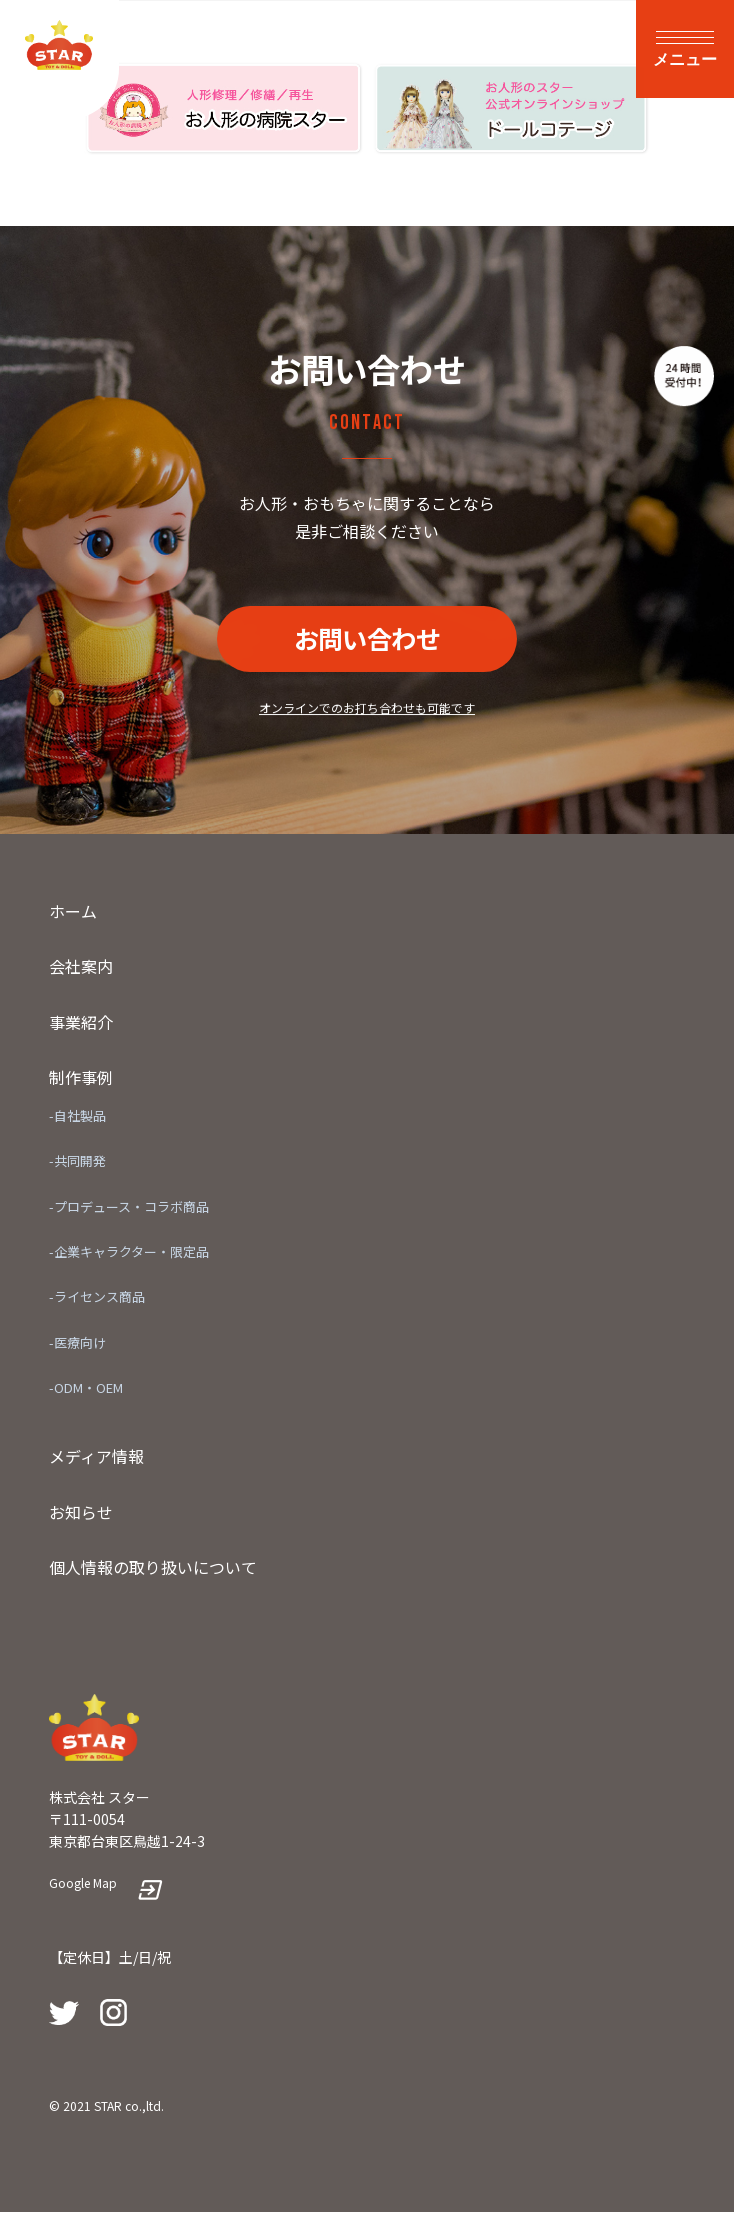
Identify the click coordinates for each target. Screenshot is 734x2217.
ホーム (73, 915)
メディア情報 (96, 1461)
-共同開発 (77, 1165)
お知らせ (81, 1516)
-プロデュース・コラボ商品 (129, 1210)
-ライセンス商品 (97, 1301)
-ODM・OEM (86, 1392)
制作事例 (81, 1082)
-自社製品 (77, 1120)
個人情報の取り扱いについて (153, 1572)
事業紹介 (81, 1027)
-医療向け (77, 1346)
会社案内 (81, 971)
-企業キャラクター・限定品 (129, 1256)
